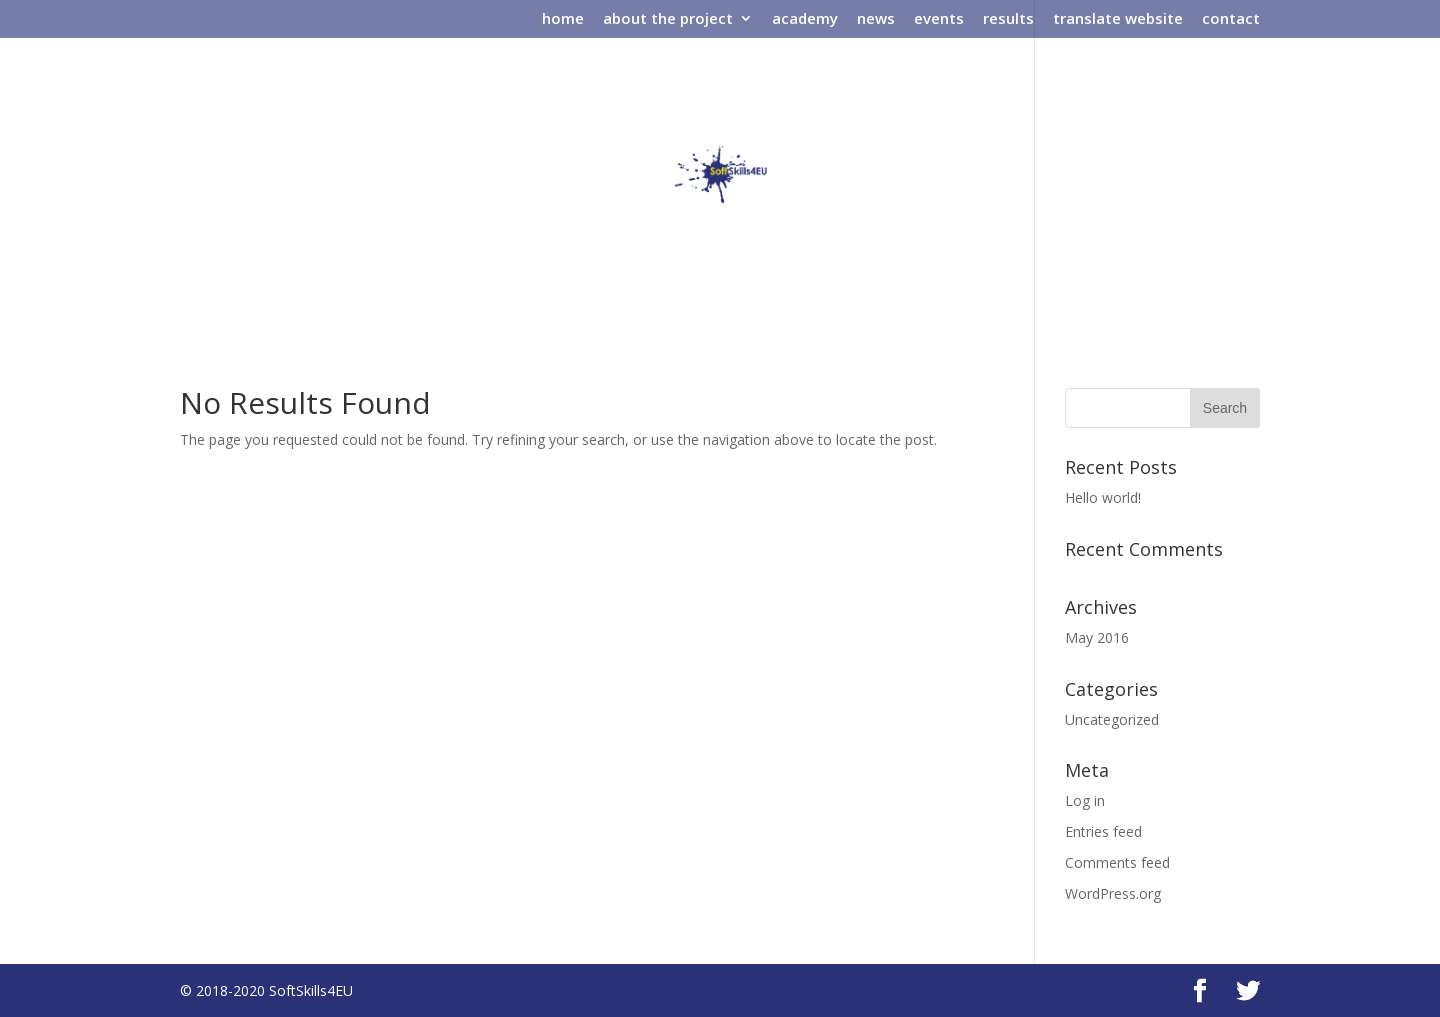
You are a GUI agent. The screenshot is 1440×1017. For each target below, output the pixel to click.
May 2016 (1097, 637)
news (876, 19)
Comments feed (1117, 862)
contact (1231, 19)
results (1008, 19)
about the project (668, 19)
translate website (1118, 19)
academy (805, 19)
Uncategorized (1112, 719)
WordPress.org (1113, 893)
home (563, 19)
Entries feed (1103, 831)
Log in (1085, 800)
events (939, 19)
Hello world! (1103, 497)
